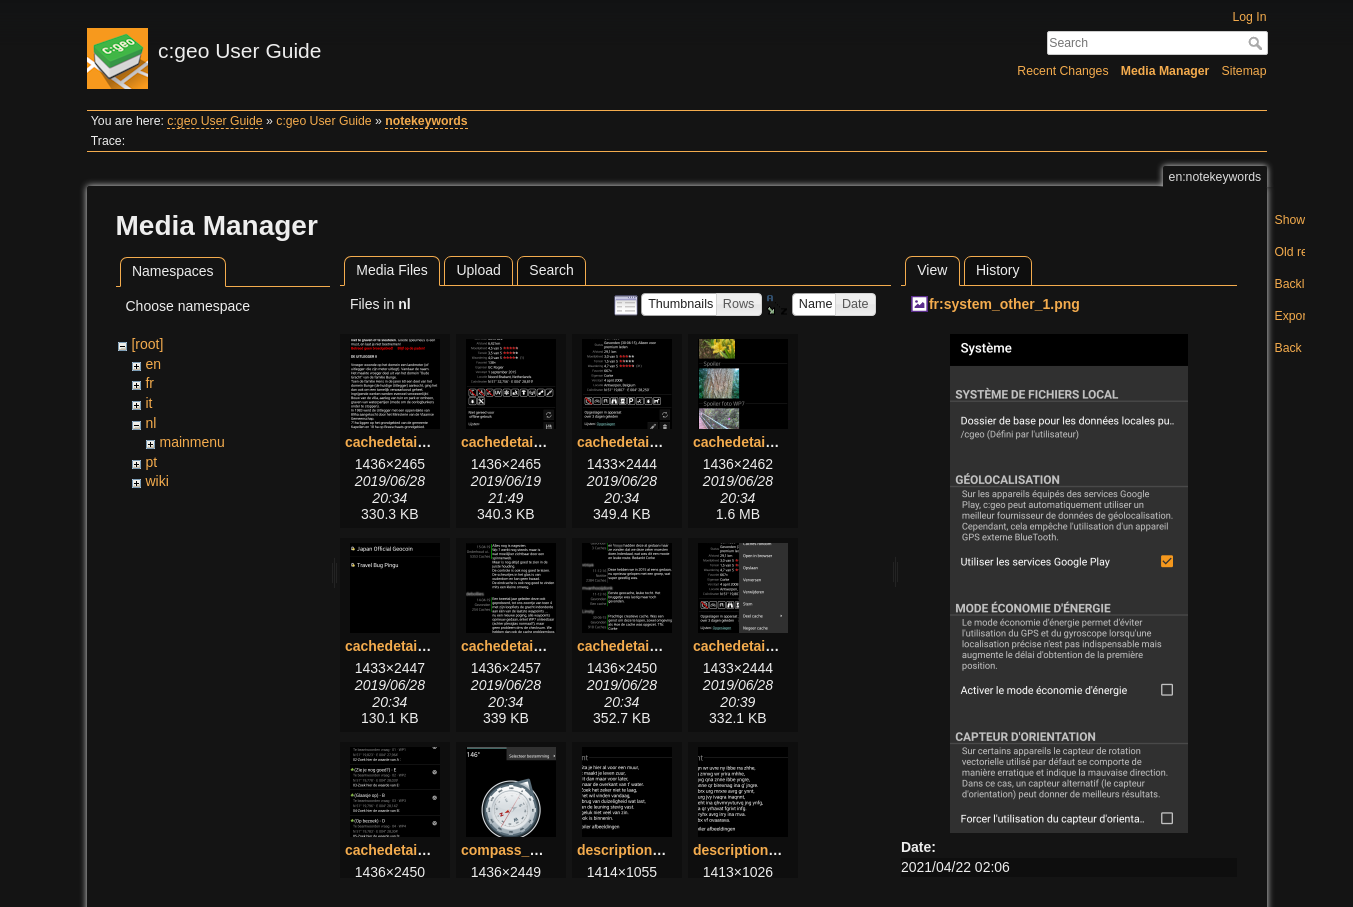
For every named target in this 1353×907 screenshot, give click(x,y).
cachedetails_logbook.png (549, 646)
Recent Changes (1062, 71)
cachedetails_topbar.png (775, 646)
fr (149, 383)
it (148, 403)
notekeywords (426, 121)
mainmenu (191, 442)
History (998, 270)
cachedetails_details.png (544, 442)
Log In (1249, 17)
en (153, 364)
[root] (147, 344)
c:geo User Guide (214, 121)
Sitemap (1244, 71)
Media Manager (1165, 71)
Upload (478, 270)
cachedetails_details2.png (664, 442)
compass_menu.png (528, 850)
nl (150, 423)
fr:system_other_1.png (1004, 304)
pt (151, 462)
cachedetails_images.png (778, 442)
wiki (156, 481)
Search (1257, 43)
